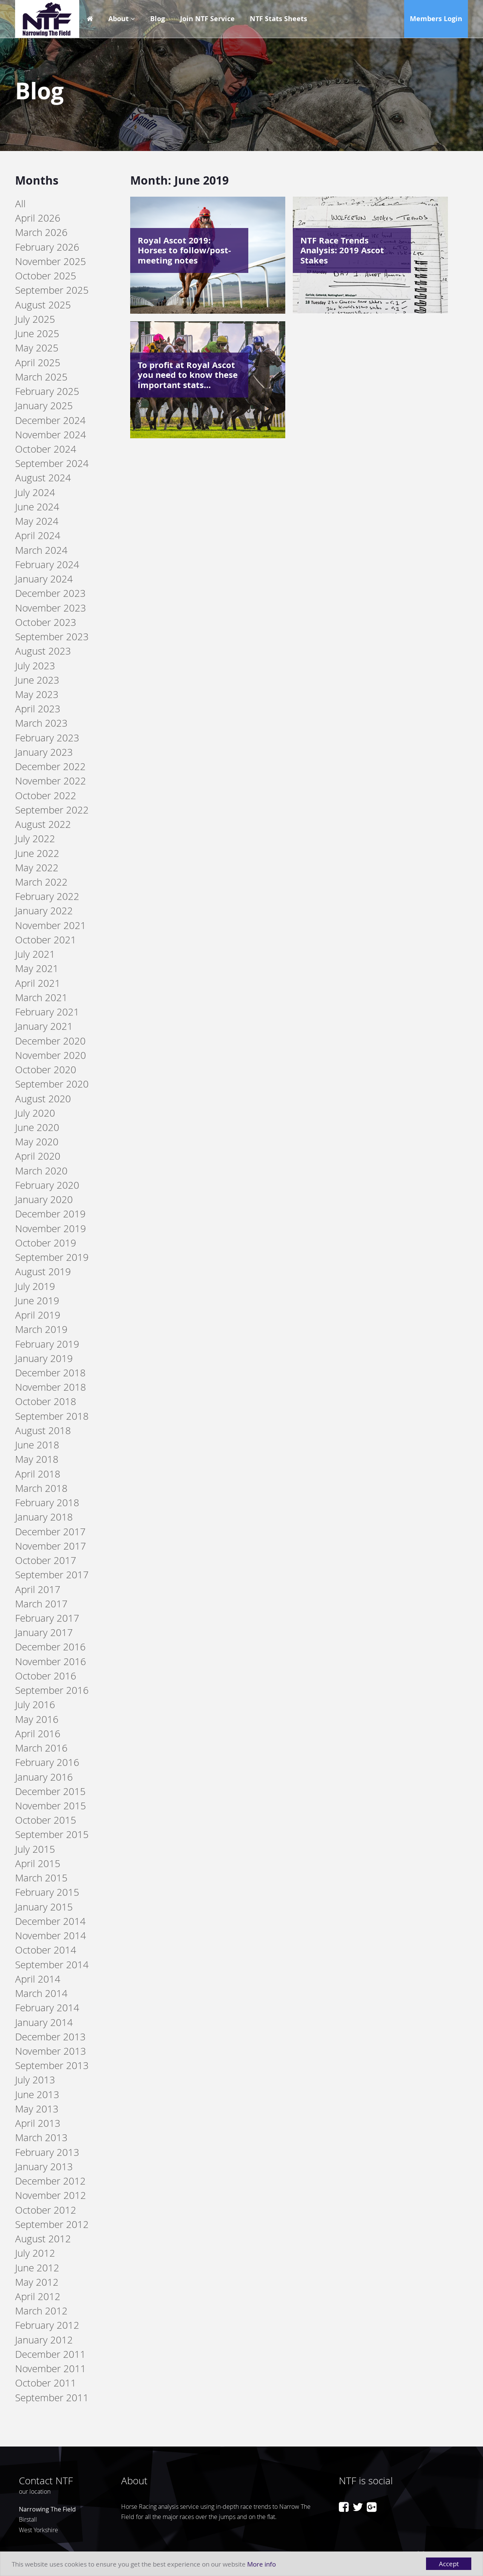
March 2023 (41, 723)
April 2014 (37, 1979)
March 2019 (41, 1329)
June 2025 (37, 333)
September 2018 (52, 1416)
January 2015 (44, 1907)
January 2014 (44, 2022)
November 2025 (50, 261)
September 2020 (52, 1084)
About (118, 18)
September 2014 (52, 1964)
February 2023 (47, 737)
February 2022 (47, 896)
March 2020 (41, 1170)
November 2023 (50, 608)
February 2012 (47, 2325)
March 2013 (41, 2137)
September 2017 (52, 1574)
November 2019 (50, 1228)
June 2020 (37, 1127)
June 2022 (37, 853)
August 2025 (43, 304)
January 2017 (44, 1632)
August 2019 (43, 1271)
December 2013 (50, 2036)
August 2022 (43, 824)
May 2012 (36, 2282)
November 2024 (50, 434)
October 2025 (45, 275)
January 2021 (44, 1026)
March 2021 (41, 997)
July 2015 (35, 1849)
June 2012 (37, 2267)
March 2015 (41, 1877)
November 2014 (50, 1935)
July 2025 (35, 319)
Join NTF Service (207, 18)
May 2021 (36, 968)
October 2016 (45, 1675)
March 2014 (41, 1993)
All (20, 203)
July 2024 (35, 492)
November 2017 (50, 1546)
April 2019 (37, 1315)
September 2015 (52, 1834)
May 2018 (36, 1459)
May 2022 (36, 867)
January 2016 (44, 1777)
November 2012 (50, 2195)
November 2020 (50, 1055)
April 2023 (37, 708)
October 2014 (45, 1950)
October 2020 (45, 1069)
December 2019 (50, 1213)
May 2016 (36, 1719)
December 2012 (50, 2181)
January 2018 (44, 1517)
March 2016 (41, 1748)
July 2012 (35, 2253)
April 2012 (37, 2296)
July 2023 (35, 665)
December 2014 (50, 1921)
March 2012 (41, 2310)
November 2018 (50, 1387)
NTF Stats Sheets (278, 18)
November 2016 (50, 1661)
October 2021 (45, 939)
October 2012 (45, 2210)
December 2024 (50, 420)
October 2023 (45, 622)
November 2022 (50, 780)
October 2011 (45, 2383)
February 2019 (47, 1344)
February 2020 (47, 1185)
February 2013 (47, 2152)
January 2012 (44, 2339)
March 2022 (41, 882)
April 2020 (37, 1156)
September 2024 (52, 463)
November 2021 (50, 925)
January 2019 (44, 1358)
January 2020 (44, 1199)
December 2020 (50, 1041)
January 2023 (44, 752)
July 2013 (35, 2079)
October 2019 (45, 1242)
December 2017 (50, 1531)
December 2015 (50, 1791)
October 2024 (45, 449)
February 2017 (47, 1618)
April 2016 (37, 1733)
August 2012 (43, 2238)
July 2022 (35, 838)
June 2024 (37, 506)
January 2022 (44, 910)
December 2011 (50, 2354)
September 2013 (52, 2065)
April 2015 (37, 1863)
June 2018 (37, 1444)
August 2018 (43, 1430)
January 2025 (44, 405)
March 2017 (41, 1603)
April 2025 (37, 362)
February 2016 (47, 1762)
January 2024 (44, 578)
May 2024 (36, 521)
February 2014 (47, 2007)
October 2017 (45, 1560)
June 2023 (37, 680)
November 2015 (50, 1805)
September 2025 (52, 290)
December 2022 (50, 766)
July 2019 (35, 1286)
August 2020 (43, 1098)
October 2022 (45, 795)
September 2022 (52, 810)
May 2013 (36, 2108)
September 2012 (52, 2224)
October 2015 (45, 1820)
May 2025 (36, 347)
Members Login (436, 18)
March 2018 (41, 1488)
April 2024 (37, 535)
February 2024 (47, 564)
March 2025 (41, 377)
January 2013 (44, 2166)
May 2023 (36, 694)
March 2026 (41, 232)
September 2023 (52, 636)
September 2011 (52, 2397)
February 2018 (47, 1502)
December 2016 (50, 1646)
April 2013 (37, 2123)
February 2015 (47, 1892)
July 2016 (35, 1704)
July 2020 (35, 1113)
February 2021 (47, 1011)
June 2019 (37, 1300)
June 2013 (37, 2094)
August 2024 (43, 477)
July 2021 (35, 954)
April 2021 (37, 983)
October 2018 (45, 1401)
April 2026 (37, 218)
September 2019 (52, 1257)
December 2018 (50, 1372)
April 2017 (37, 1589)
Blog (157, 18)
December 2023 (50, 593)
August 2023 (43, 651)
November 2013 (50, 2051)
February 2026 (47, 247)
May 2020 (36, 1141)
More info (261, 2564)
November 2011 (50, 2368)
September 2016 (52, 1690)
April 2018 (37, 1474)
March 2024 (41, 550)
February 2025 (47, 391)
